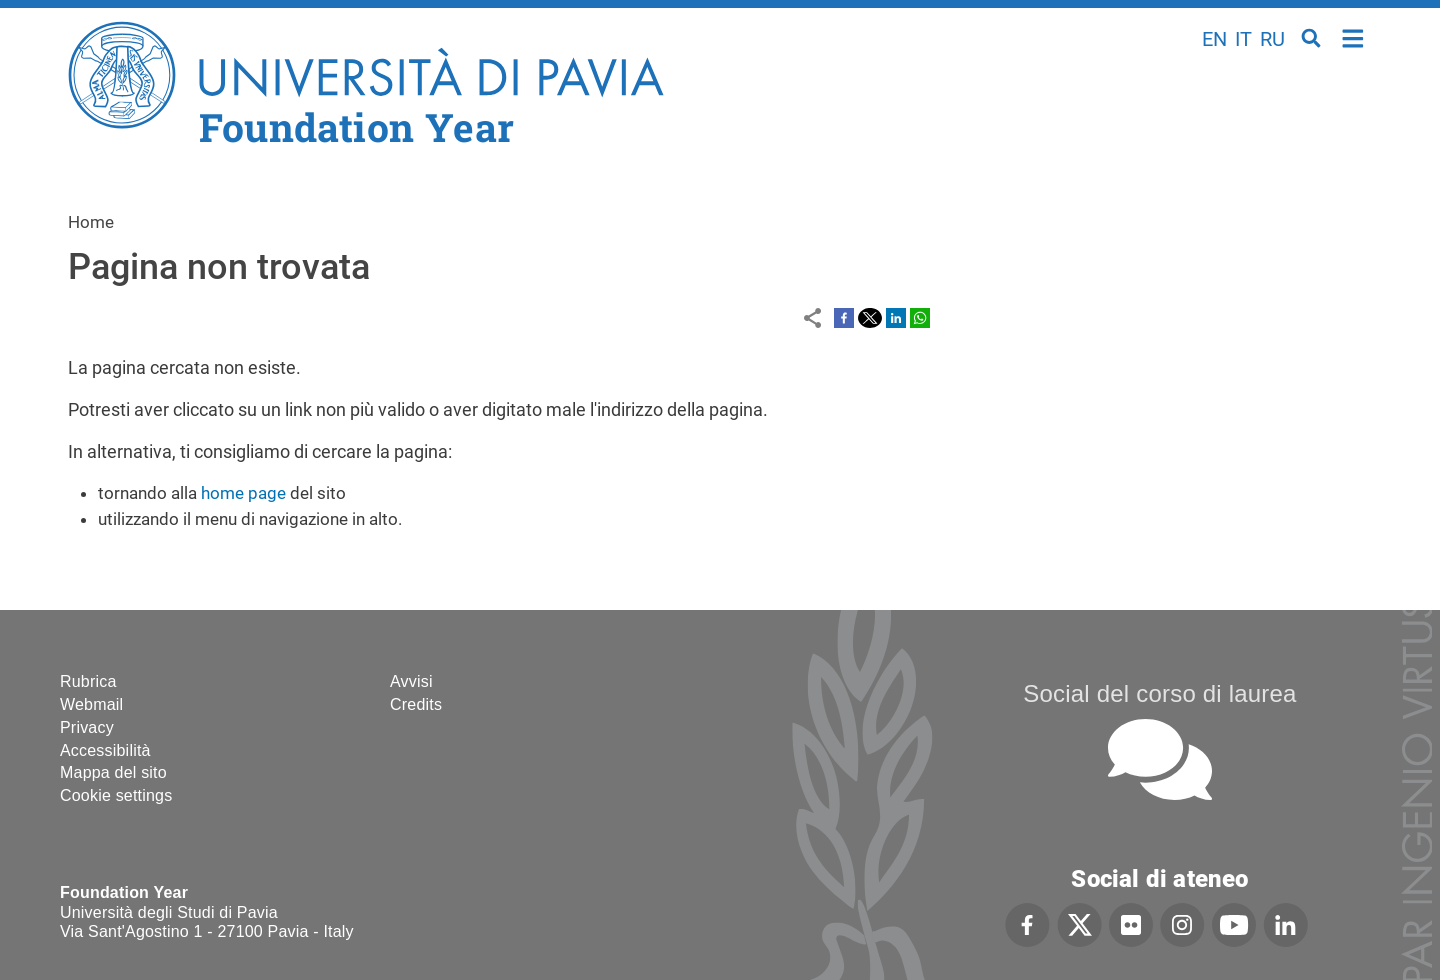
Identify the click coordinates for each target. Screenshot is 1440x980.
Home (1353, 36)
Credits (416, 704)
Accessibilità (105, 750)
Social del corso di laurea (1159, 693)
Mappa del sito (113, 772)
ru (1272, 39)
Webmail (91, 704)
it (1243, 39)
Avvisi (411, 681)
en (1214, 39)
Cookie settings (116, 795)
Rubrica (88, 681)
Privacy (87, 727)
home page (243, 493)
